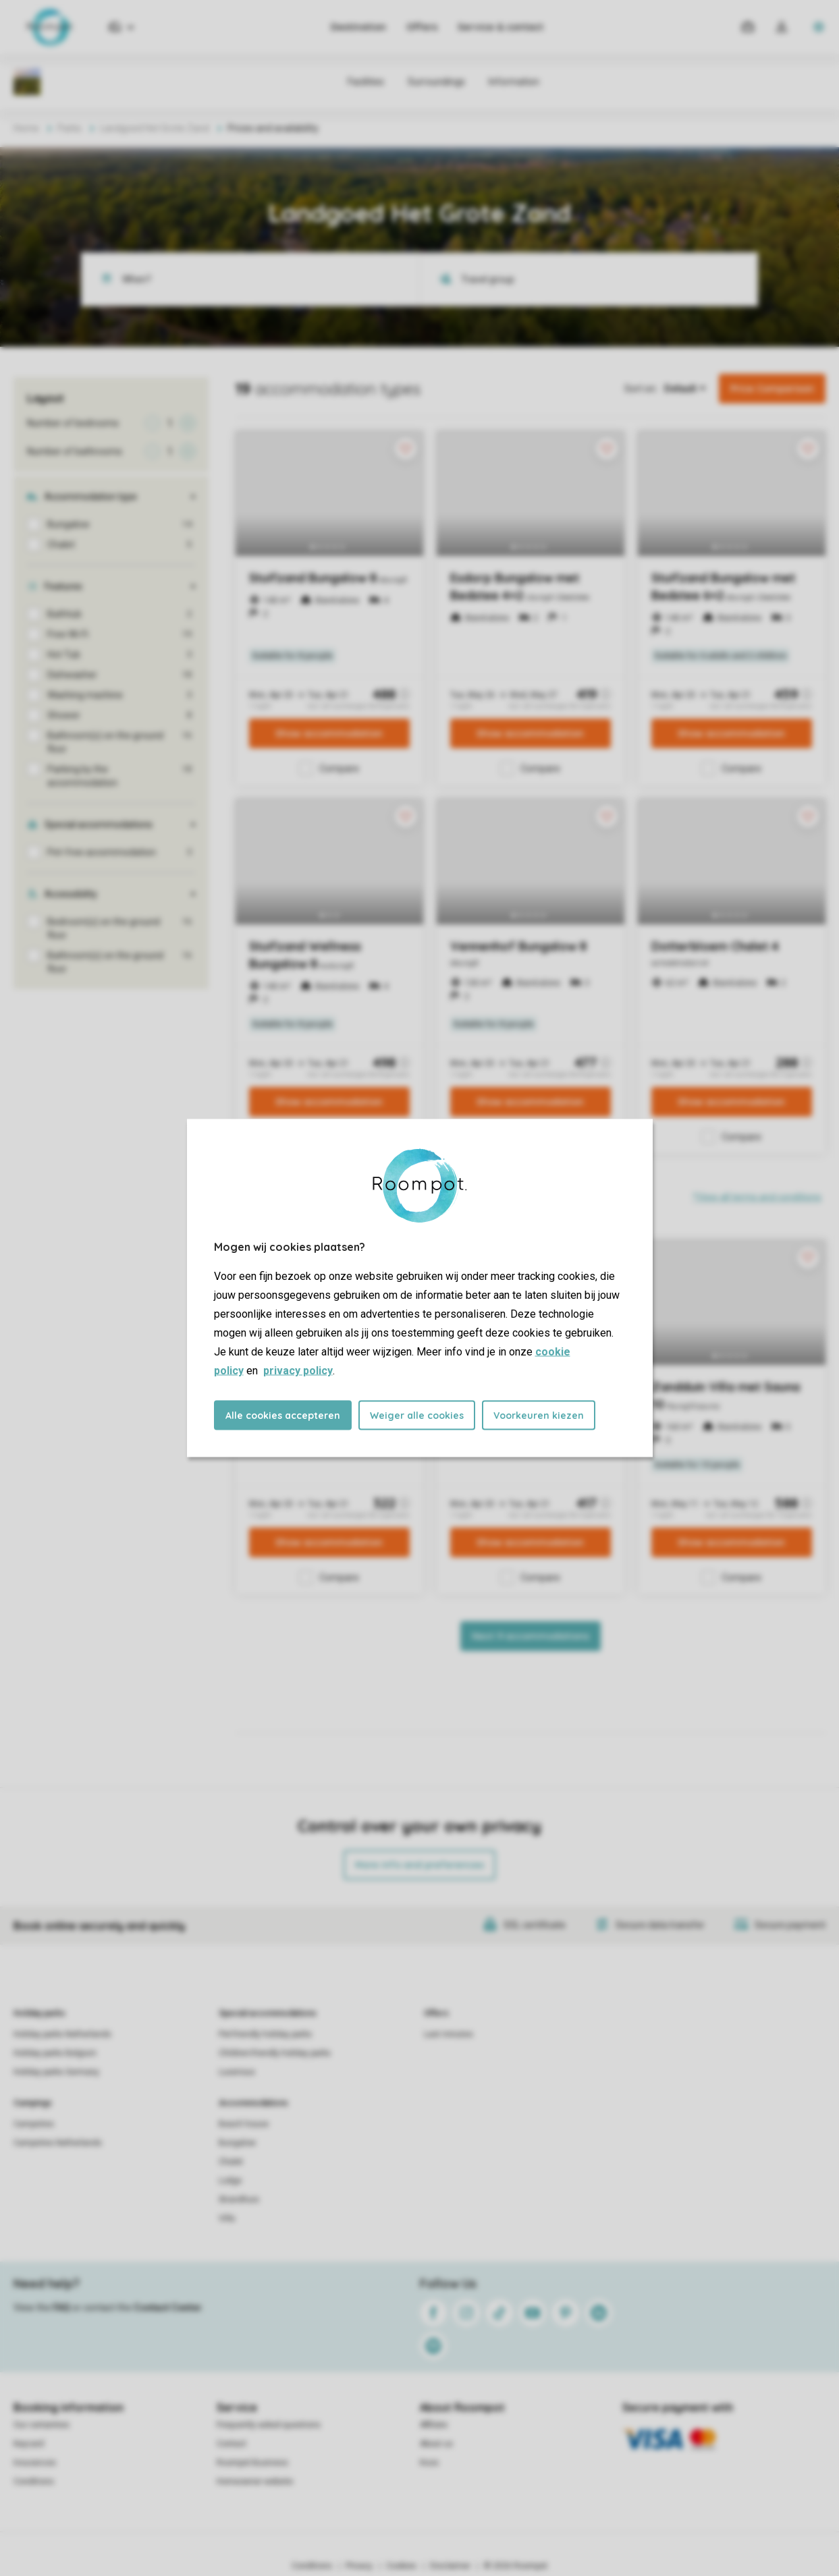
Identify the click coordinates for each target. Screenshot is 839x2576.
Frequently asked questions (269, 2425)
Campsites (33, 2124)
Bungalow (237, 2143)
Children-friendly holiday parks (275, 2053)
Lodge (230, 2180)
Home (26, 128)
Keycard (28, 2443)
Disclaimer (450, 2566)
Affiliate (434, 2425)
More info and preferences (419, 1865)
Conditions (33, 2481)
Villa (227, 2218)
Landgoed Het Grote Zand (154, 128)
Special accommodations (268, 2013)
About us (436, 2443)
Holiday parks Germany (56, 2072)
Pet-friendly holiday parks (265, 2034)
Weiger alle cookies (417, 1415)
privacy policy (298, 1370)
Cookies (401, 2566)
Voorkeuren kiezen (538, 1415)
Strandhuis (239, 2199)
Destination (358, 27)
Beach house (244, 2124)
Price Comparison (772, 389)
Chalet (231, 2161)
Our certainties (41, 2425)
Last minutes (448, 2034)
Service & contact (500, 27)
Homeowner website (255, 2481)
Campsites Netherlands (57, 2143)
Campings (32, 2103)
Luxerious (237, 2072)
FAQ (61, 2307)
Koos (429, 2462)
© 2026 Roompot (515, 2566)
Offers (421, 27)
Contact (231, 2443)
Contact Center (168, 2307)
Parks (69, 128)
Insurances (34, 2462)
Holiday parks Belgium (55, 2053)
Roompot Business (252, 2462)
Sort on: (640, 388)
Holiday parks (39, 2013)
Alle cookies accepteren (282, 1415)
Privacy (359, 2566)
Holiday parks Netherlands (62, 2034)
